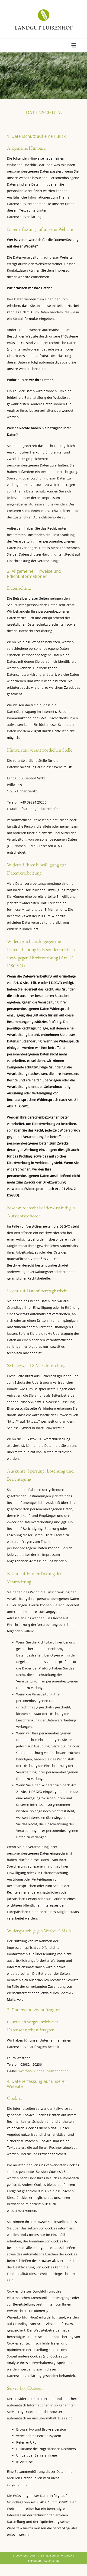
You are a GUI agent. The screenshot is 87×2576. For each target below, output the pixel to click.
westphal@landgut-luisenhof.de (43, 2071)
